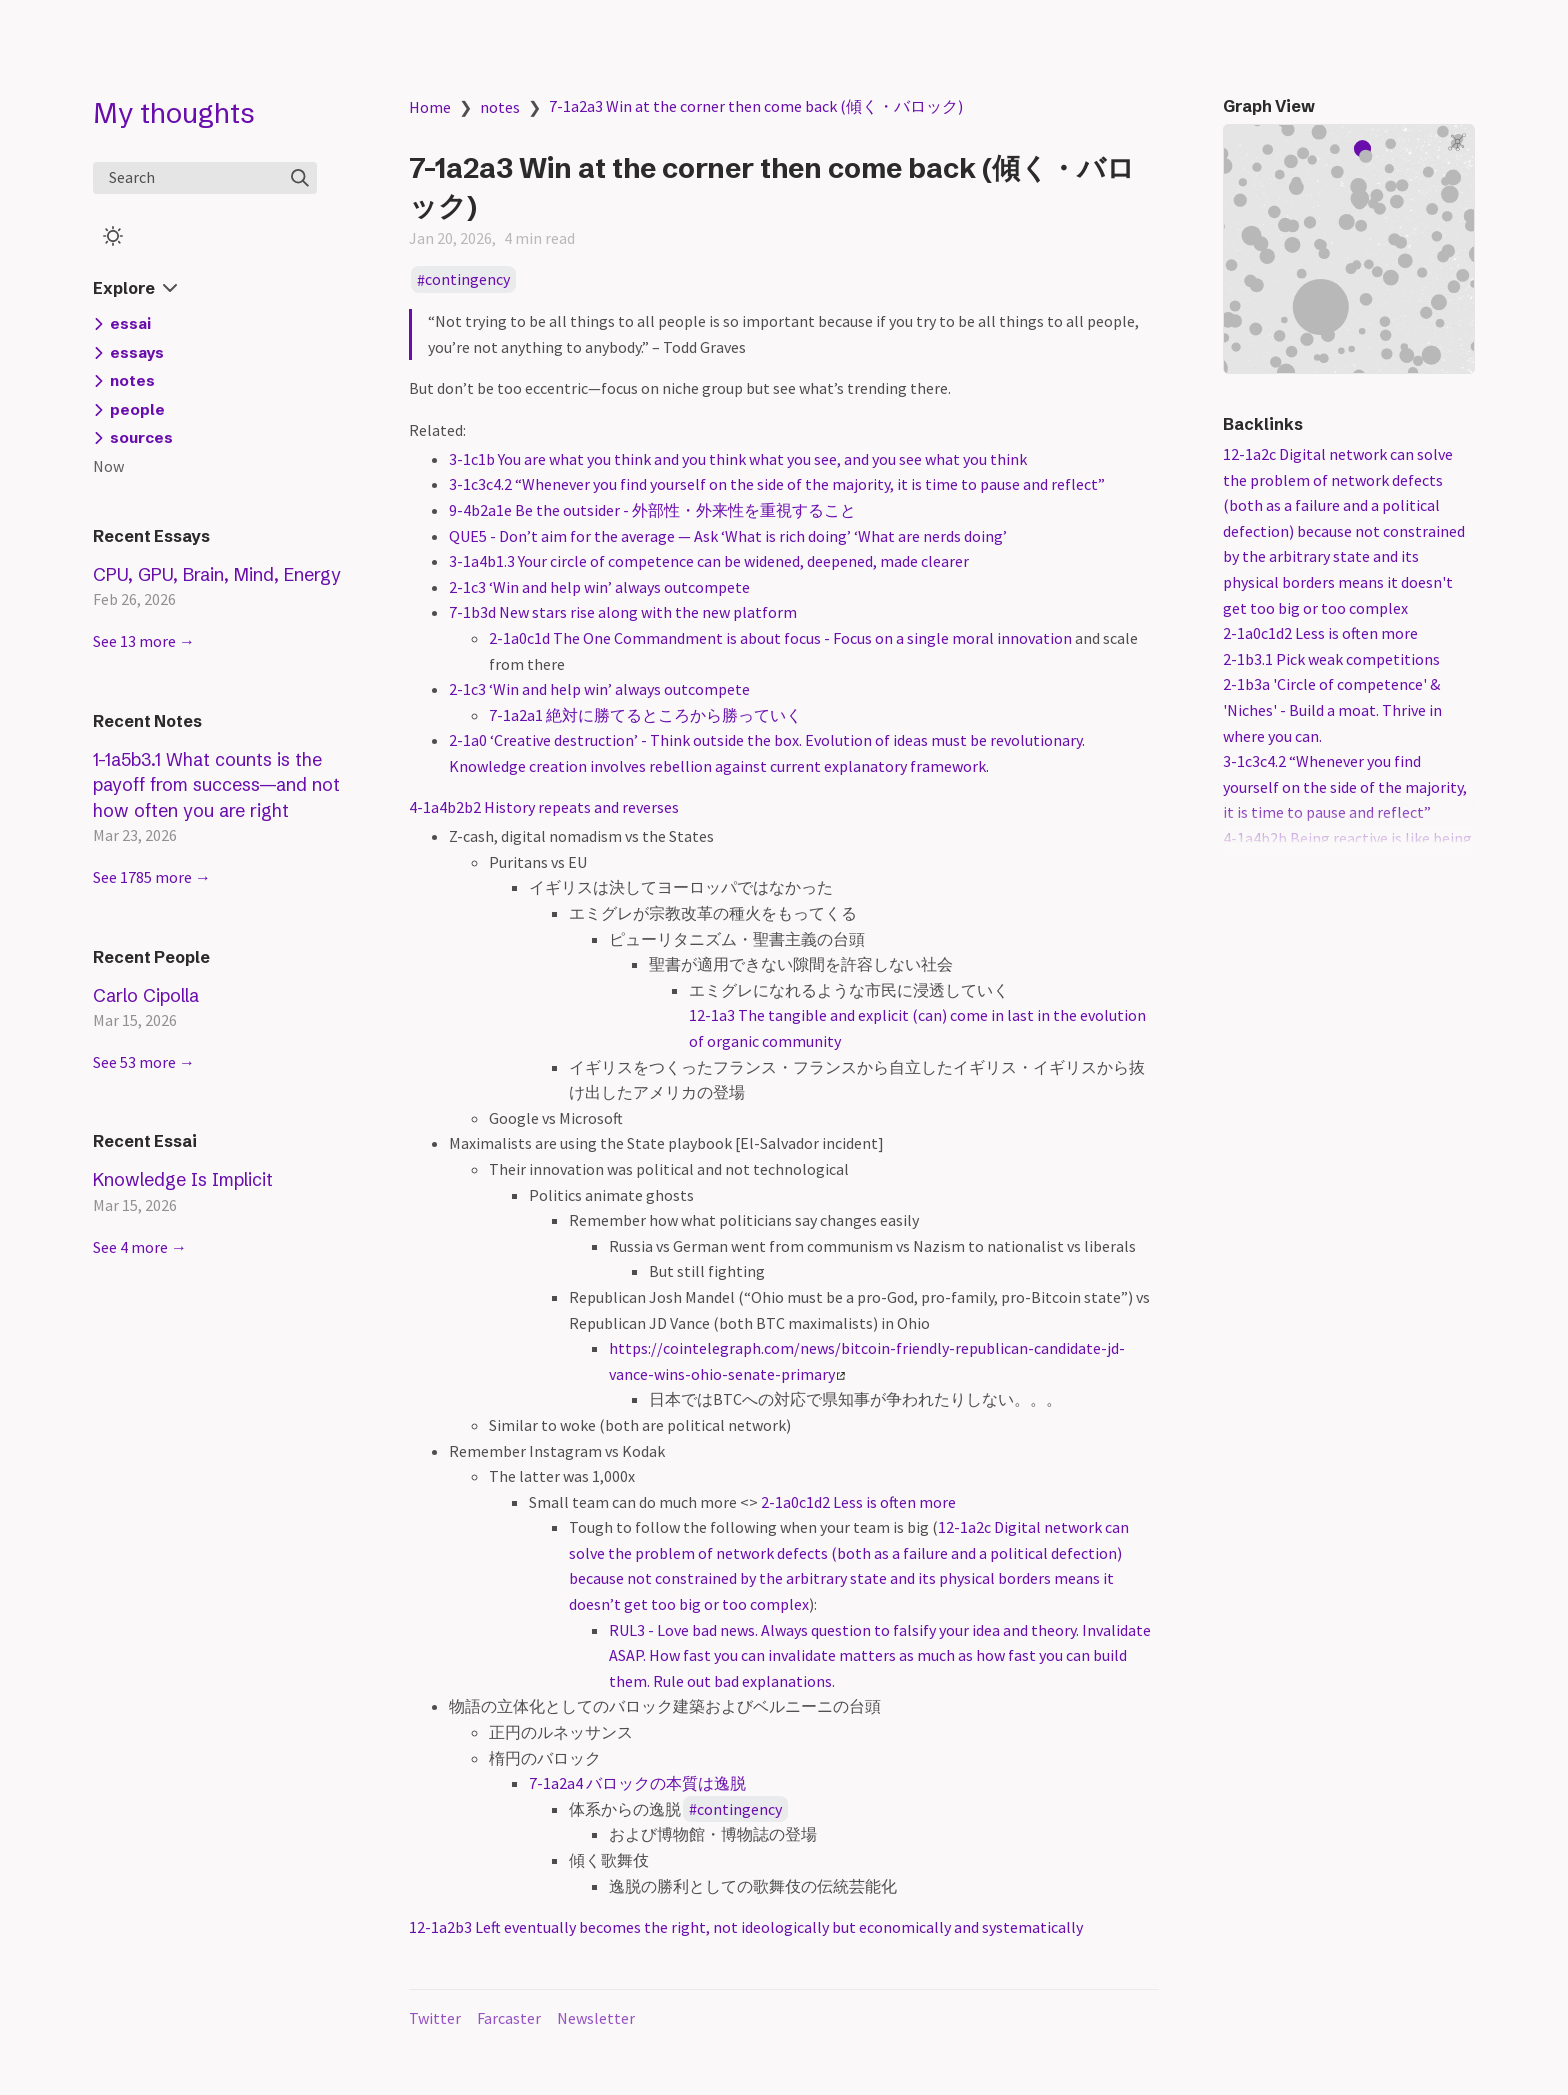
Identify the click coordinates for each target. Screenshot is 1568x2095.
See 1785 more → (152, 877)
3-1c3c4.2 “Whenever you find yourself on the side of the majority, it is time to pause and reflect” (777, 484)
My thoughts (174, 113)
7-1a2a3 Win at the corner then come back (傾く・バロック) (756, 106)
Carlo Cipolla (146, 995)
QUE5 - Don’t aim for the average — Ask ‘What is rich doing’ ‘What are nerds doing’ (728, 536)
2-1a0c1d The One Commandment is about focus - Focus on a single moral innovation (780, 638)
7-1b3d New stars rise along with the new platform (623, 612)
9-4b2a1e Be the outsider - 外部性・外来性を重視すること (652, 510)
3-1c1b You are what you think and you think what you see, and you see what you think (738, 459)
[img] (300, 178)
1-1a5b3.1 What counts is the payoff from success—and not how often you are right (216, 785)
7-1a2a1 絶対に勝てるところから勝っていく (645, 715)
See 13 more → (144, 641)
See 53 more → (144, 1062)
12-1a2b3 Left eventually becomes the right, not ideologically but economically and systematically (746, 1927)
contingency (467, 280)
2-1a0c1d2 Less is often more (858, 1502)
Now (108, 466)
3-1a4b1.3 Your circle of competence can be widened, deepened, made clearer (709, 561)
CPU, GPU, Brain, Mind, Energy (217, 574)
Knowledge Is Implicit (183, 1179)
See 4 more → (140, 1247)
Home (430, 107)
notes (500, 107)
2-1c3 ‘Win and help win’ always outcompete (599, 587)
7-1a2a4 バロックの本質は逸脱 (637, 1783)
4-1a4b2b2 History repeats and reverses (544, 807)
